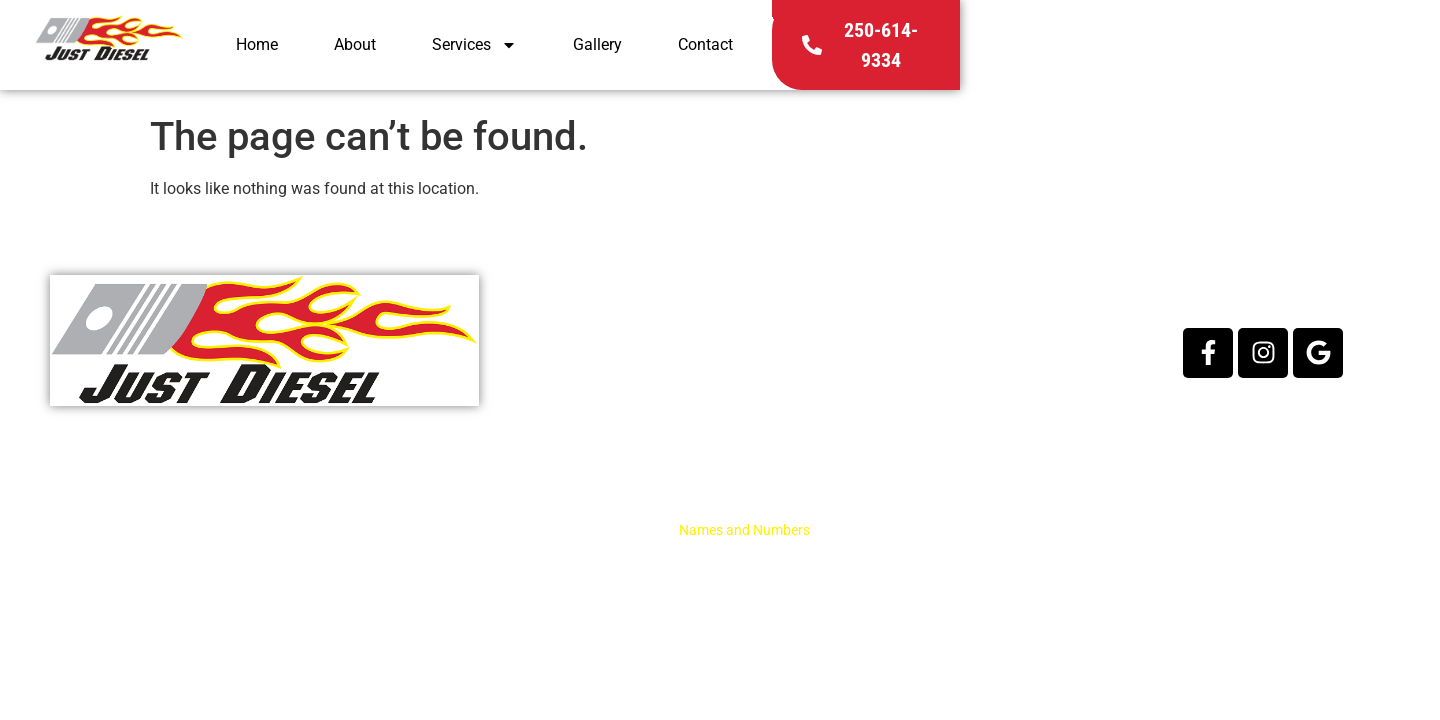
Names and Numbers (744, 530)
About (738, 51)
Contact (1088, 51)
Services (857, 52)
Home (640, 51)
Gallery (980, 51)
